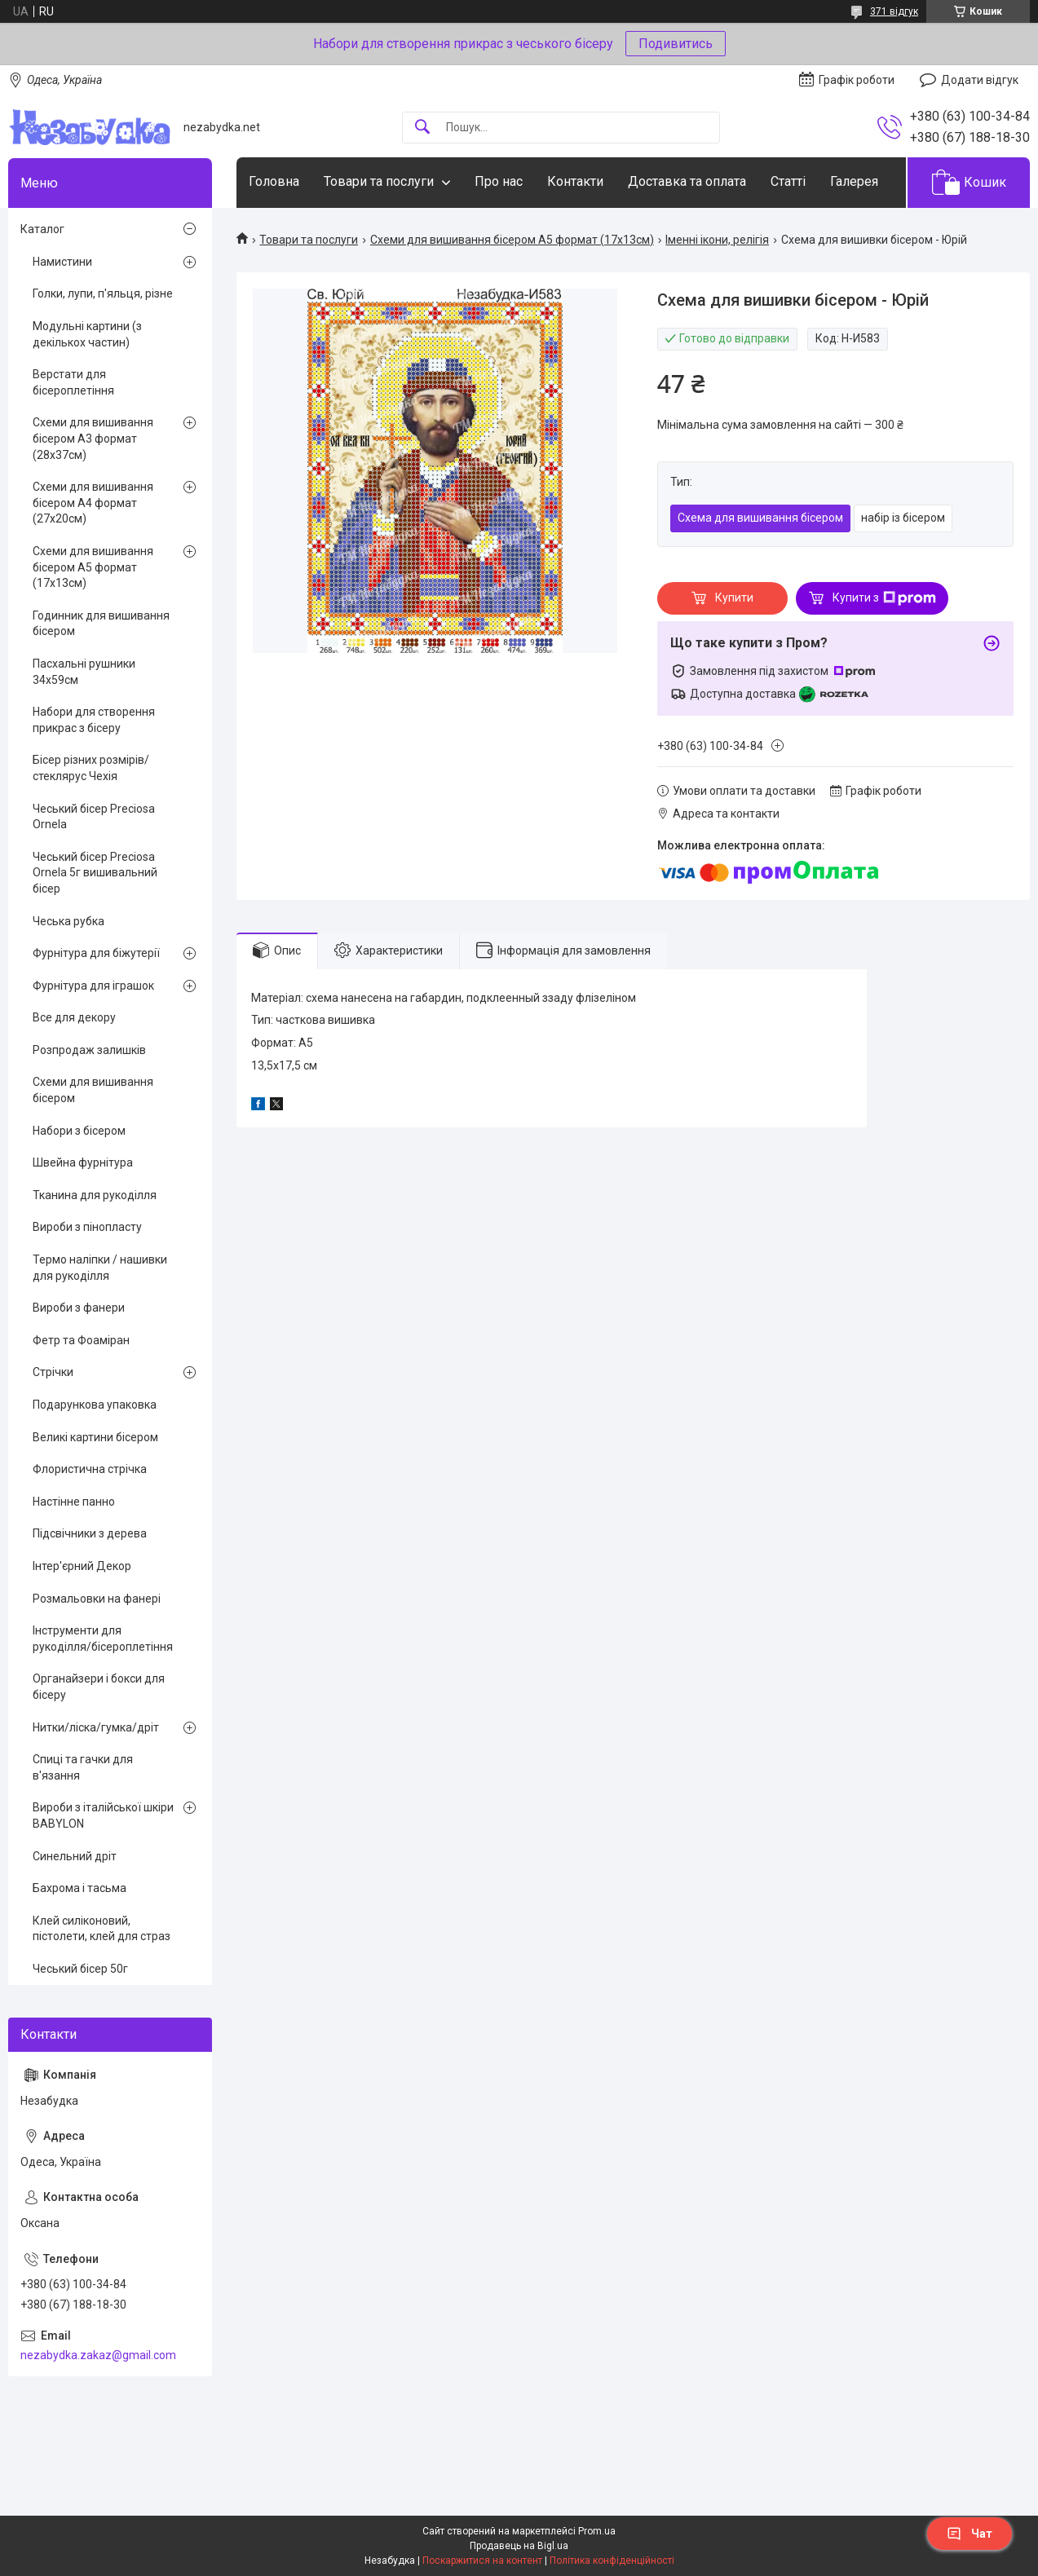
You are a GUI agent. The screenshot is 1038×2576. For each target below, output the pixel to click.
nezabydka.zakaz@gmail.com (98, 2355)
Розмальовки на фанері (97, 1598)
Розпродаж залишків (89, 1049)
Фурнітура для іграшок (93, 985)
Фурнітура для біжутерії (96, 952)
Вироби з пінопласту (87, 1226)
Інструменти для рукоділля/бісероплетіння (103, 1638)
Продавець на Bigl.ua (519, 2546)
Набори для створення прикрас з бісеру (94, 719)
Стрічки (53, 1371)
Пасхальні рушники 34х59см (84, 671)
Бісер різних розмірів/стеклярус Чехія (91, 768)
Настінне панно (74, 1501)
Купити (734, 597)
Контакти (575, 181)
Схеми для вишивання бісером (93, 1090)
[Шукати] (422, 127)
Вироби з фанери (79, 1307)
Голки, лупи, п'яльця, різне (103, 293)
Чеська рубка (68, 921)
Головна (274, 181)
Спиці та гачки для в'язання (83, 1767)
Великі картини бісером (95, 1437)
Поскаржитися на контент (482, 2560)
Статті (788, 181)
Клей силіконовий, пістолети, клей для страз (101, 1928)
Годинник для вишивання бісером (101, 623)
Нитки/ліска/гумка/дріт (96, 1727)
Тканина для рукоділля (95, 1195)
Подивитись (675, 43)
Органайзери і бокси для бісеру (99, 1686)
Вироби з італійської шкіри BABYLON (103, 1815)
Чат (969, 2533)
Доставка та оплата (687, 181)
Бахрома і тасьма (79, 1888)
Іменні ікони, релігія (717, 239)
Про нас (499, 181)
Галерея (854, 181)
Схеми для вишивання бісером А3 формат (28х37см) (93, 438)
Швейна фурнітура (83, 1162)
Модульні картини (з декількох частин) (87, 334)
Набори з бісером (79, 1130)
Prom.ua (597, 2531)
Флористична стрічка (90, 1468)
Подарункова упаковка (95, 1404)
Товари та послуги (379, 181)
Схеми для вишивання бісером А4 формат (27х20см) (93, 502)
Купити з (884, 598)
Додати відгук (979, 79)
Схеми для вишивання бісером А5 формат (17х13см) (512, 239)
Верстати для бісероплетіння (73, 382)
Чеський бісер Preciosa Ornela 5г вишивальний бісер (95, 872)
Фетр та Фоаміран (81, 1340)
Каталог (42, 229)
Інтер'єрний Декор (82, 1566)
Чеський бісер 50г (80, 1968)
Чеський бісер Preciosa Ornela (94, 816)
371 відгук (894, 11)
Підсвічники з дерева (90, 1533)
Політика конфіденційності (612, 2560)
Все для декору (74, 1017)
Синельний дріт (75, 1856)
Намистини (62, 261)
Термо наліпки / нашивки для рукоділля (100, 1267)
